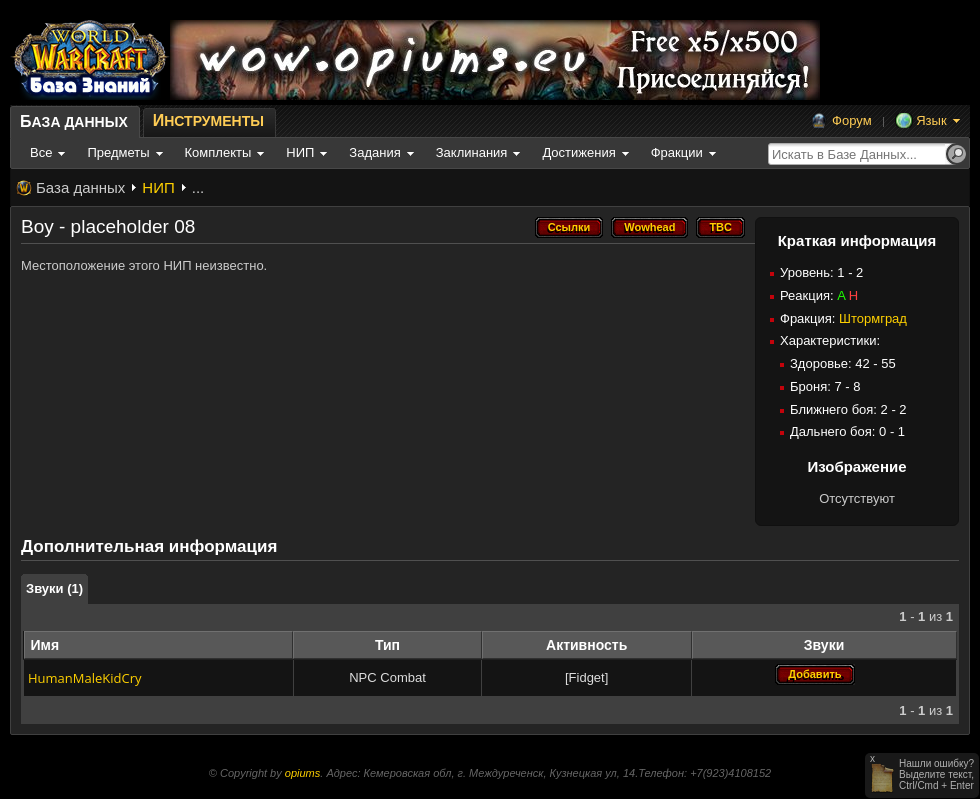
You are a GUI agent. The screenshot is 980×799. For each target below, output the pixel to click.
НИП (158, 187)
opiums (302, 773)
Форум (852, 120)
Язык (931, 120)
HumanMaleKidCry (85, 678)
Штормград (873, 318)
